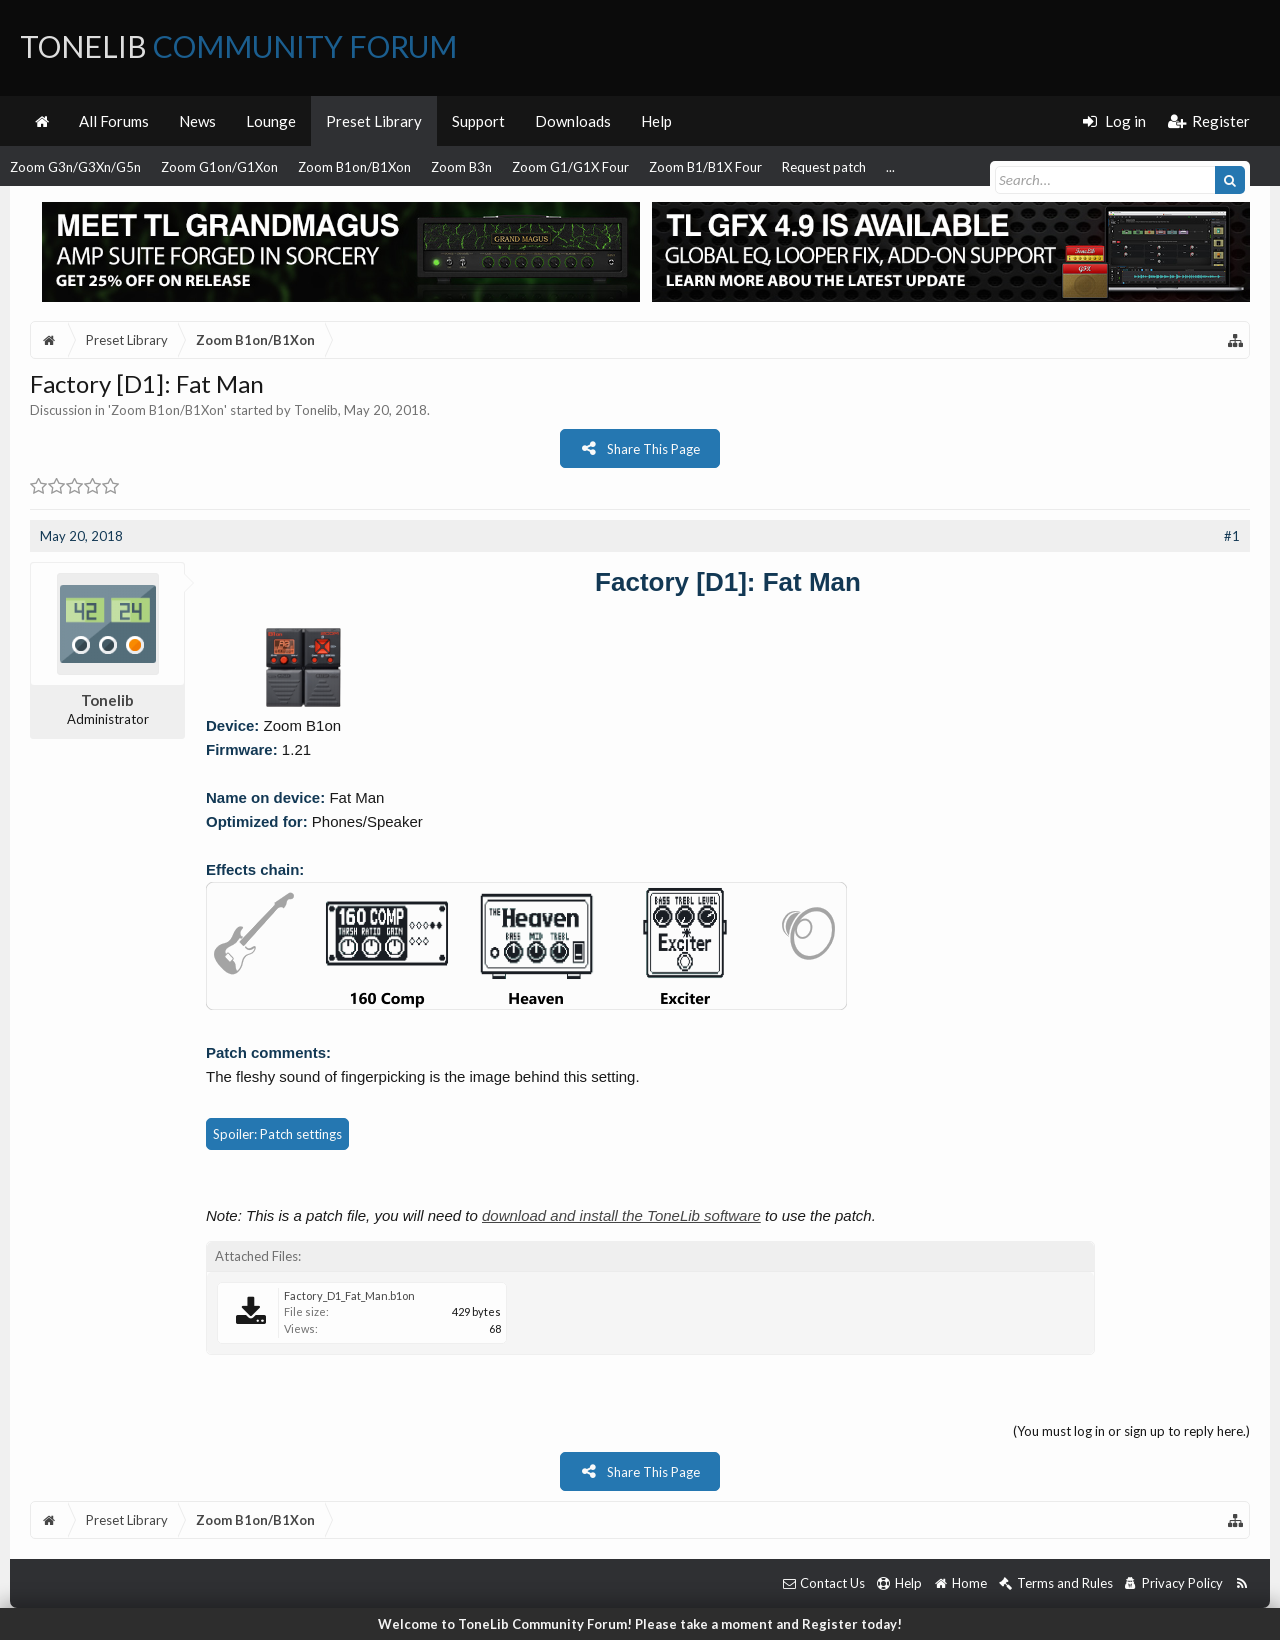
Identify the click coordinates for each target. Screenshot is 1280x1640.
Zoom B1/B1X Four (705, 167)
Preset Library (374, 121)
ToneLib (238, 46)
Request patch (824, 167)
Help (656, 121)
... (890, 167)
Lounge (271, 121)
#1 (1232, 536)
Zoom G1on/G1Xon (219, 167)
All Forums (114, 121)
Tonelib (316, 410)
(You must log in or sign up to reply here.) (1131, 1431)
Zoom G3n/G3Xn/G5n (75, 167)
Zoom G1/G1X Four (570, 167)
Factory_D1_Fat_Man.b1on (349, 1295)
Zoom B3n (461, 167)
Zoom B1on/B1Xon (354, 167)
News (197, 121)
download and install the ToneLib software (621, 1215)
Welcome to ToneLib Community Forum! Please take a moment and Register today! (640, 1624)
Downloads (573, 121)
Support (478, 121)
